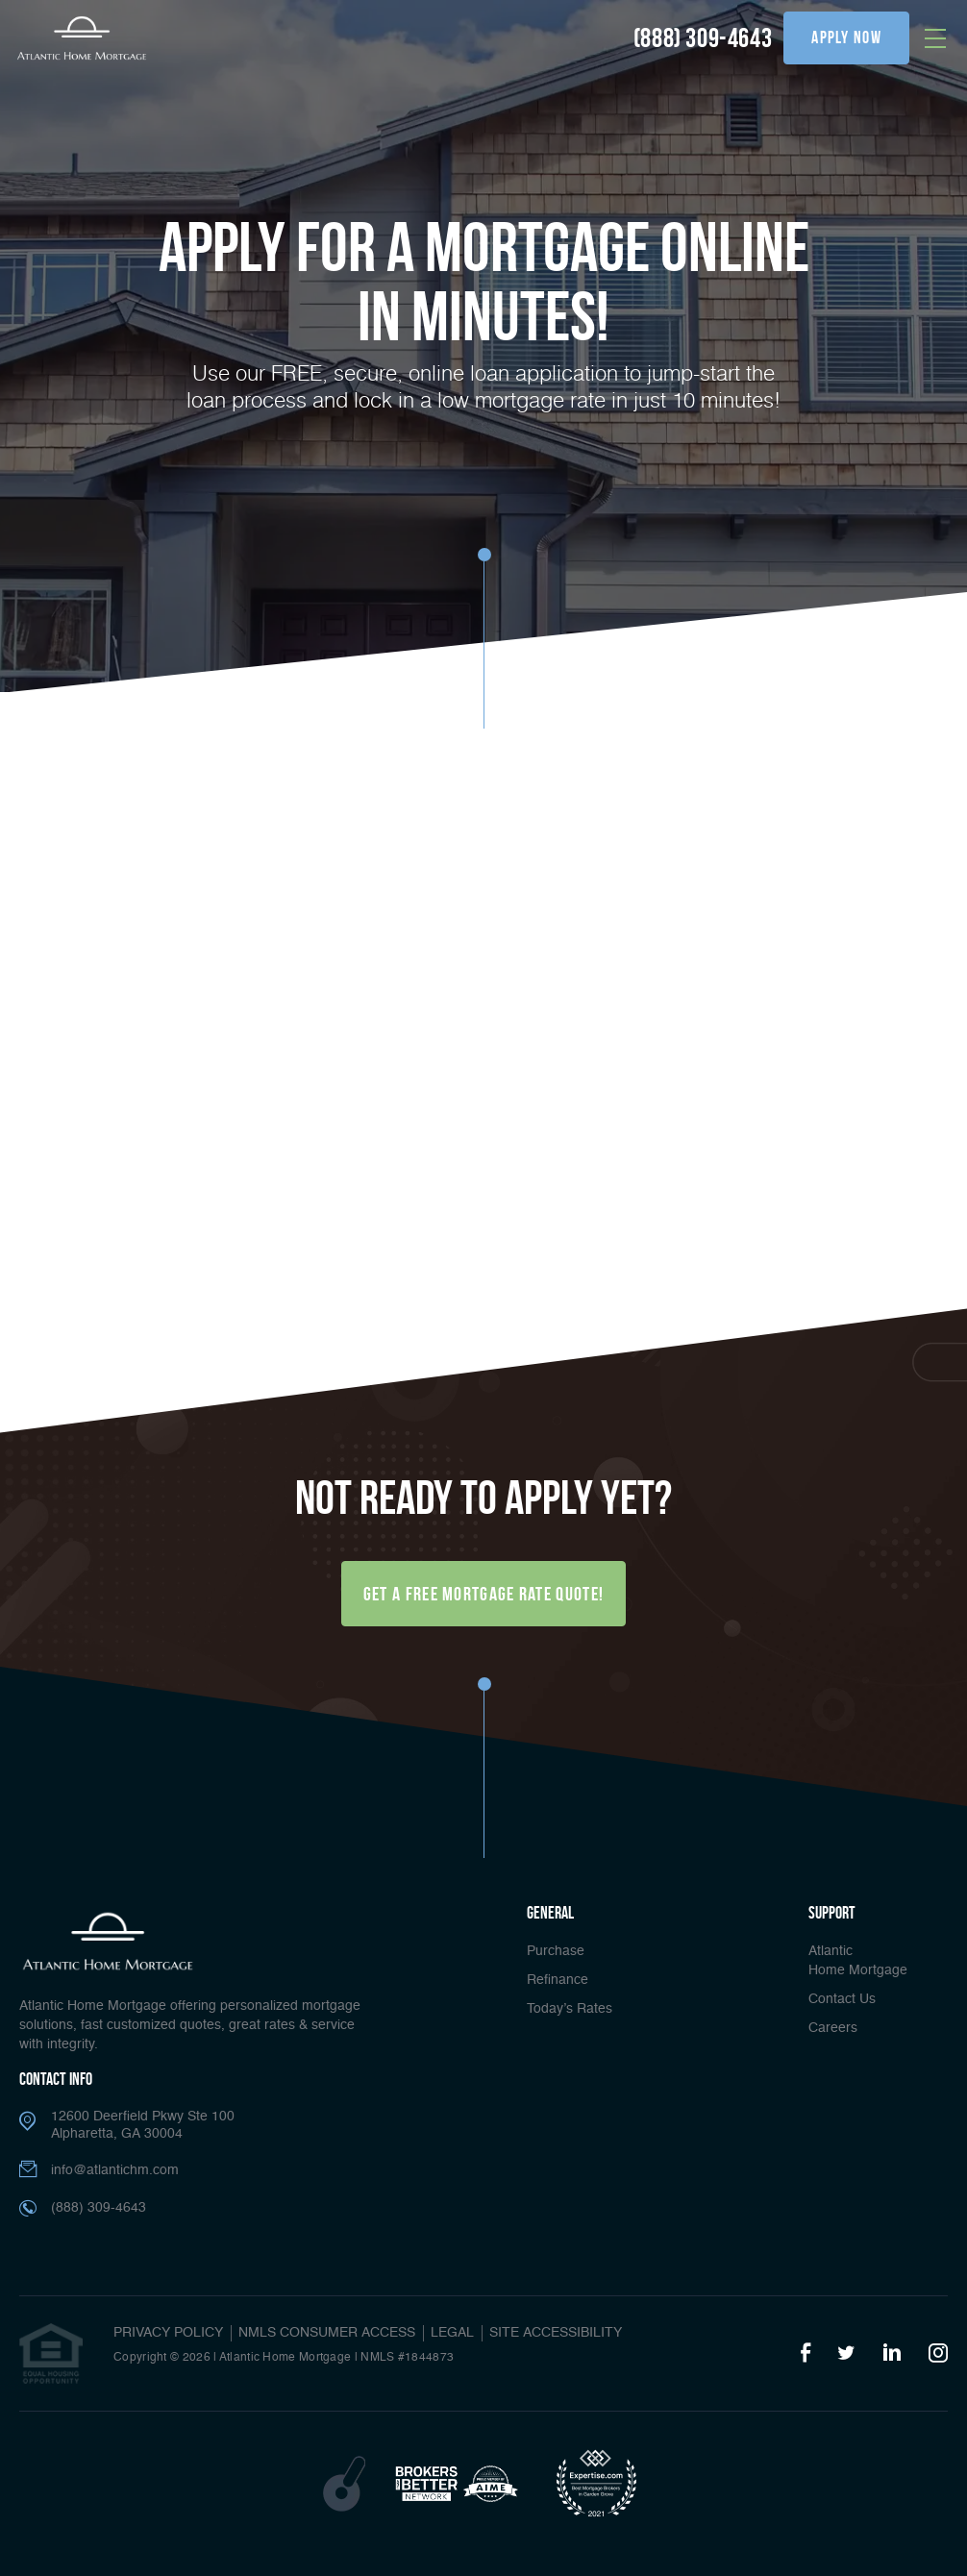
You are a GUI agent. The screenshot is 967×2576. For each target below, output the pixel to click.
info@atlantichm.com (115, 2170)
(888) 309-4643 (702, 38)
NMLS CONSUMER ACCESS (326, 2333)
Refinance (557, 1980)
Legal (452, 2333)
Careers (832, 2028)
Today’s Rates (569, 2009)
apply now (846, 37)
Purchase (555, 1951)
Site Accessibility (555, 2333)
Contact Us (842, 1999)
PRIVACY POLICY (168, 2333)
